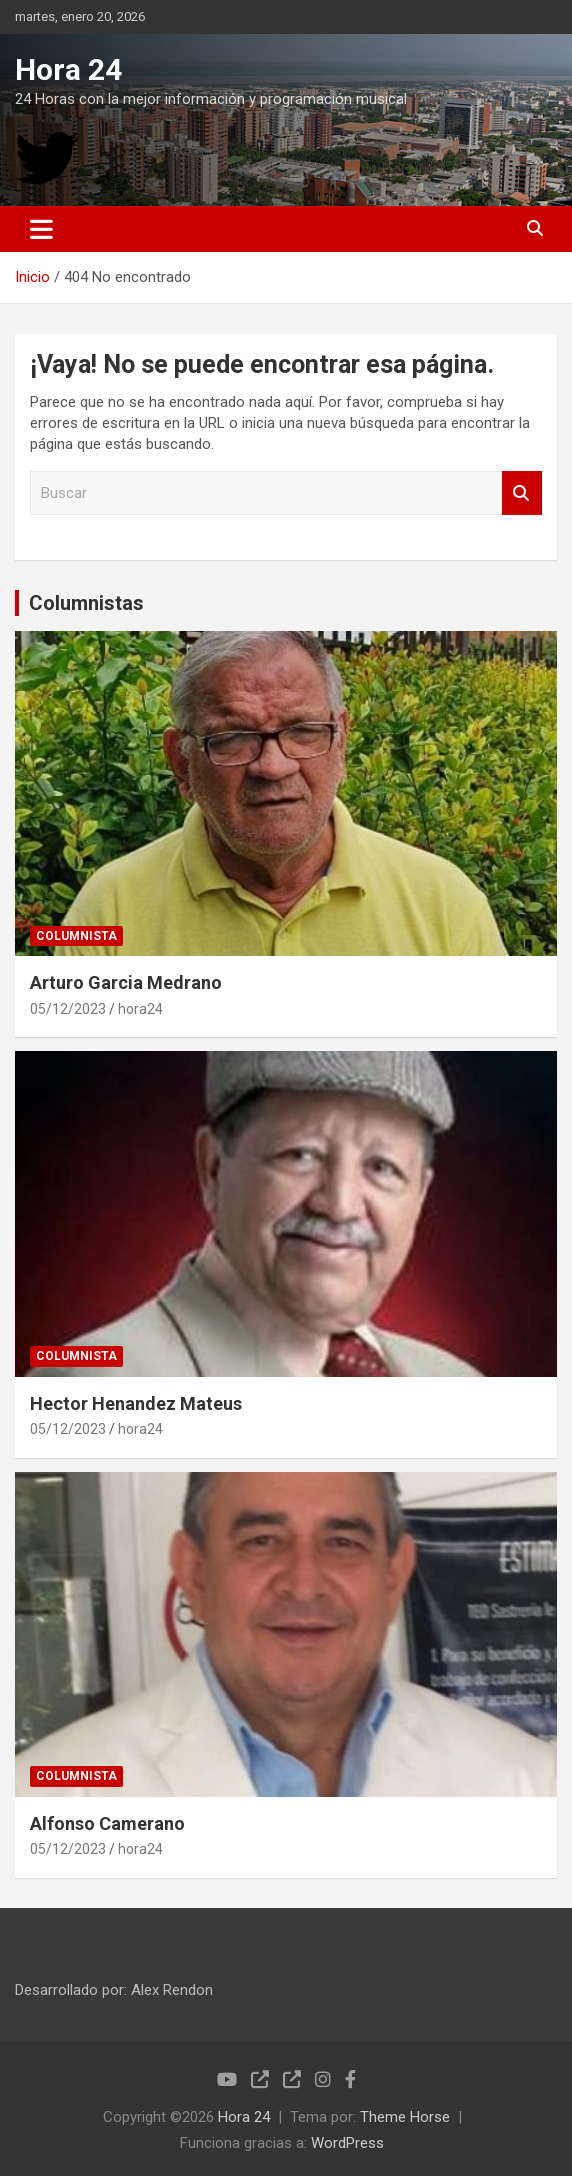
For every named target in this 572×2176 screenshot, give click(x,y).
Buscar (522, 493)
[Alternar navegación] (41, 229)
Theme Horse (405, 2117)
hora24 (140, 1009)
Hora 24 (68, 69)
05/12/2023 (68, 1009)
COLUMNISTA (76, 936)
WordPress (347, 2143)
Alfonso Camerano (107, 1823)
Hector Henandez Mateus (136, 1403)
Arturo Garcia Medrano (126, 982)
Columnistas (86, 603)
